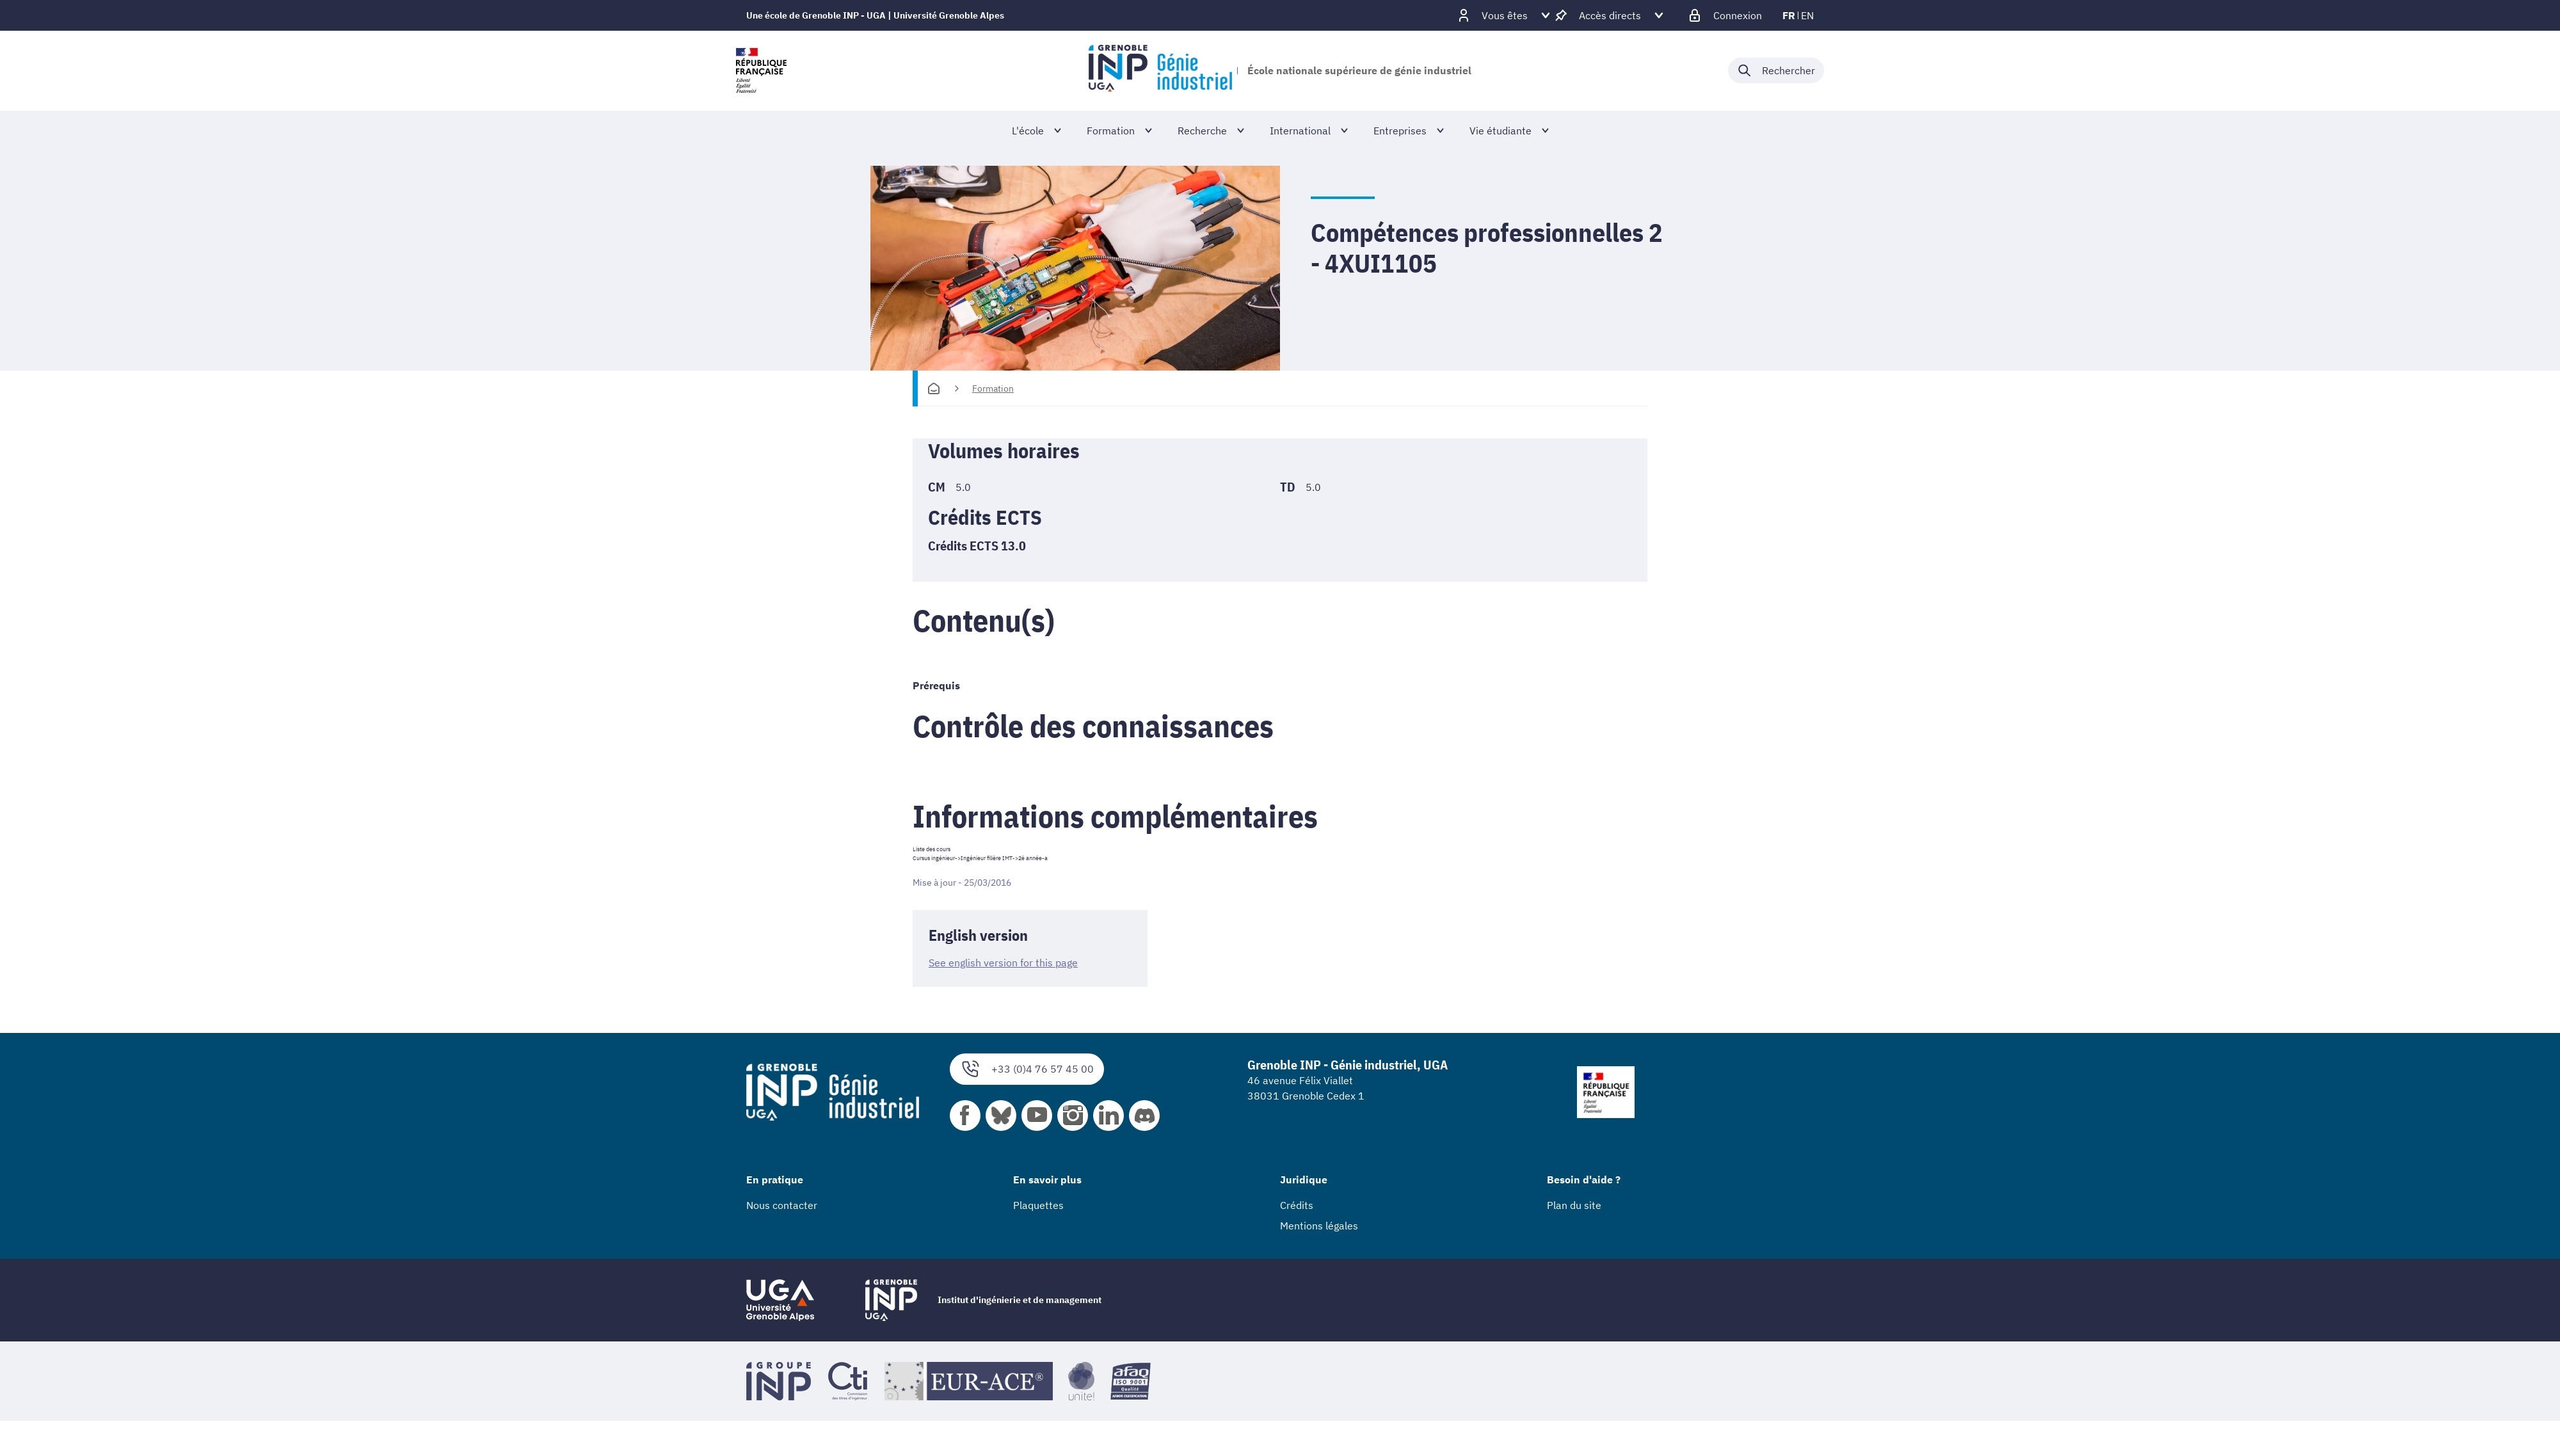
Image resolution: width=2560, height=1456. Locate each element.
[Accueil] (933, 388)
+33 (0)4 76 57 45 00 (1027, 1068)
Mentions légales (1319, 1225)
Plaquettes (1038, 1204)
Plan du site (1574, 1204)
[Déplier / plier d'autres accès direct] (1610, 15)
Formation (993, 388)
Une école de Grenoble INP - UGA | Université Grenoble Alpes (875, 15)
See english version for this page (1003, 962)
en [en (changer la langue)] (1807, 15)
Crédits (1296, 1204)
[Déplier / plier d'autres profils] (1504, 15)
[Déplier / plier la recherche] (1776, 70)
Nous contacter (781, 1204)
